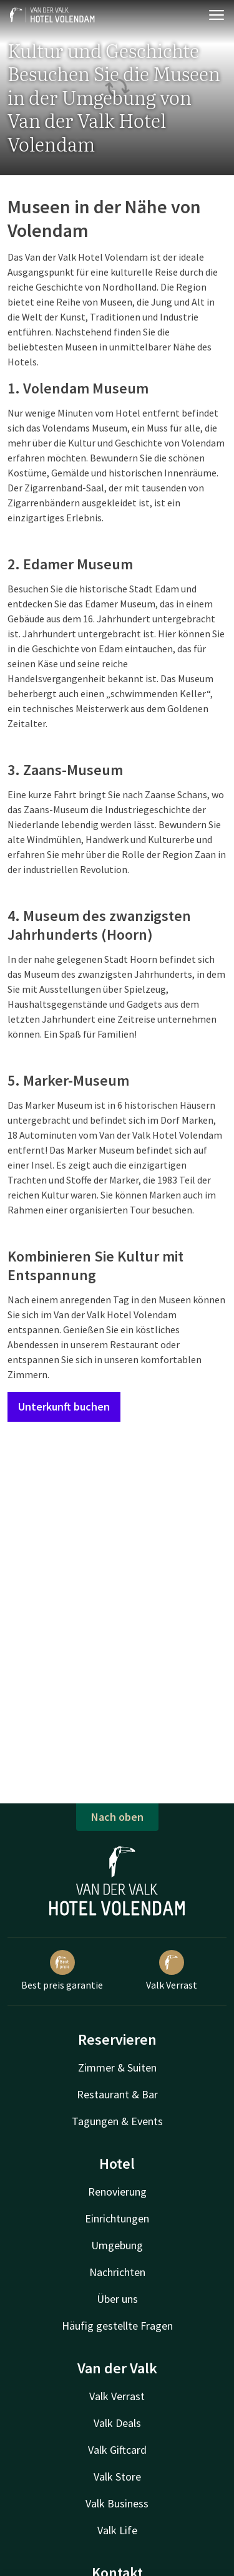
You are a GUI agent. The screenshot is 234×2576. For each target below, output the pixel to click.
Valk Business (117, 2503)
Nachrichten (117, 2272)
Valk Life (117, 2530)
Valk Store (117, 2476)
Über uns (117, 2299)
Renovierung (117, 2191)
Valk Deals (117, 2423)
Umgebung (117, 2245)
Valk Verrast (171, 1970)
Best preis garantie (62, 1970)
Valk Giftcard (117, 2450)
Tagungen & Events (117, 2121)
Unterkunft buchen (64, 1406)
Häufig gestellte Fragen (117, 2325)
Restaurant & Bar (117, 2094)
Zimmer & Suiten (117, 2067)
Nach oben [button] (117, 1817)
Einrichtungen (117, 2218)
